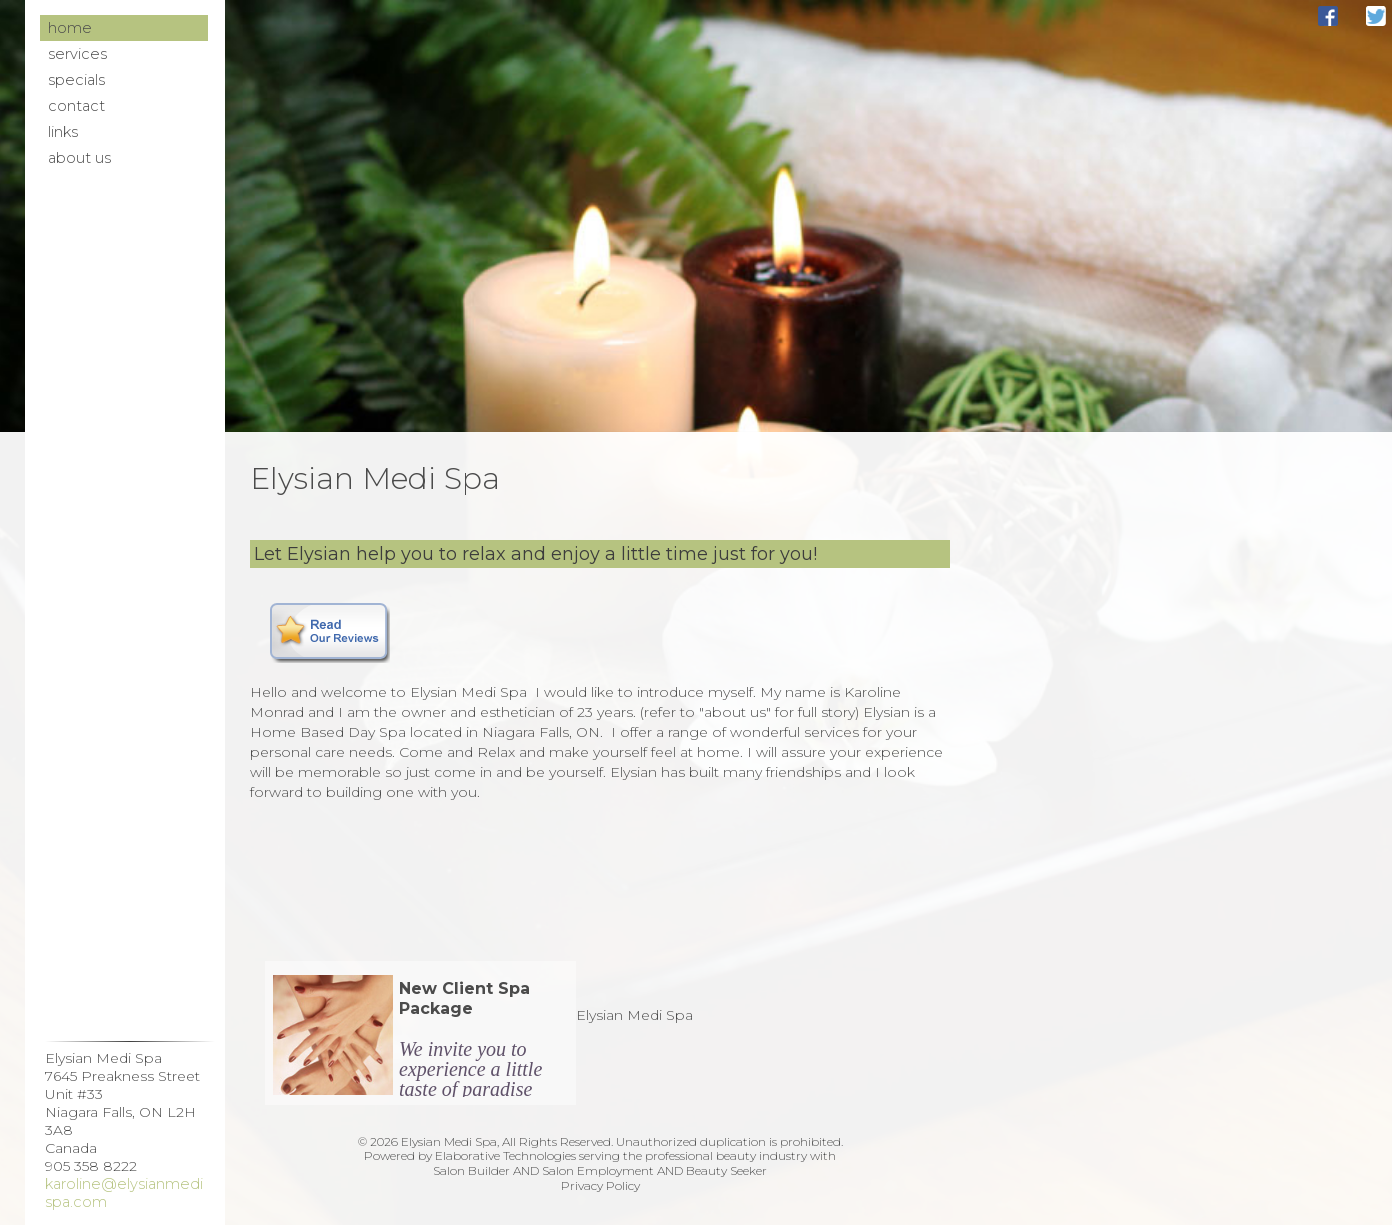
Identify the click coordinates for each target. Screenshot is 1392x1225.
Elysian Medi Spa (634, 1015)
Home (70, 28)
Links (63, 132)
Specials (76, 80)
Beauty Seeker (726, 1170)
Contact (76, 106)
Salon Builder (471, 1170)
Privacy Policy (600, 1185)
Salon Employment (598, 1170)
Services (77, 54)
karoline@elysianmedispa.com (124, 1193)
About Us (79, 158)
